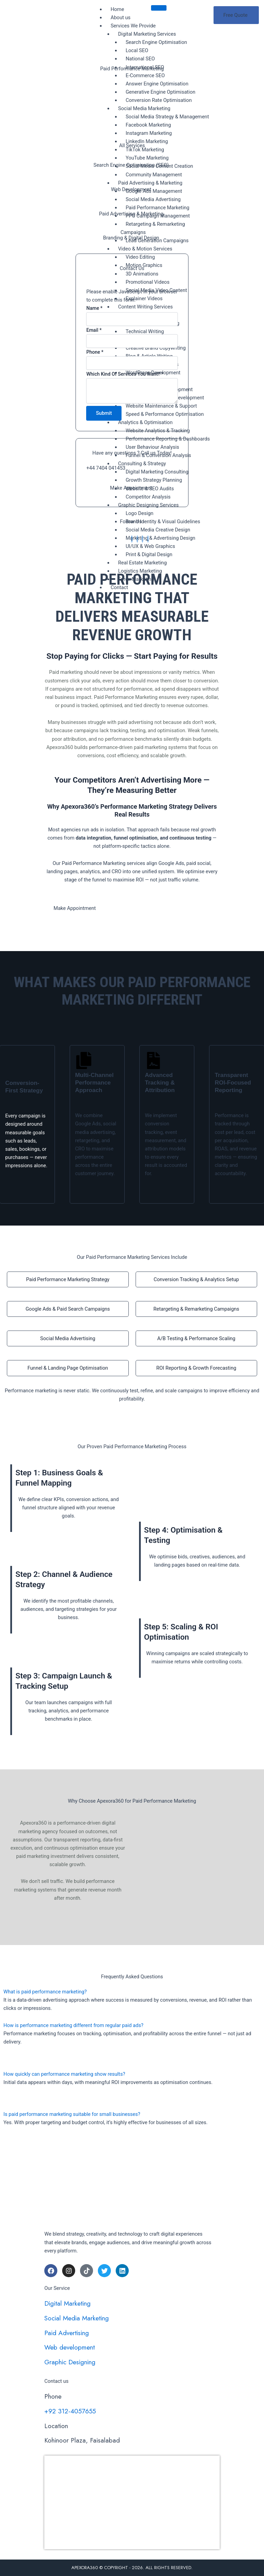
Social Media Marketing (76, 2318)
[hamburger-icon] (159, 8)
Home (117, 9)
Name (94, 310)
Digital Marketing (67, 2303)
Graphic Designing (69, 2362)
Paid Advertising (66, 2333)
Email (94, 332)
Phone (94, 354)
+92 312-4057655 (70, 2411)
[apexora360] (131, 2501)
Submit (104, 415)
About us (120, 17)
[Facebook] (132, 541)
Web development (69, 2347)
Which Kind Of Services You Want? (124, 376)
